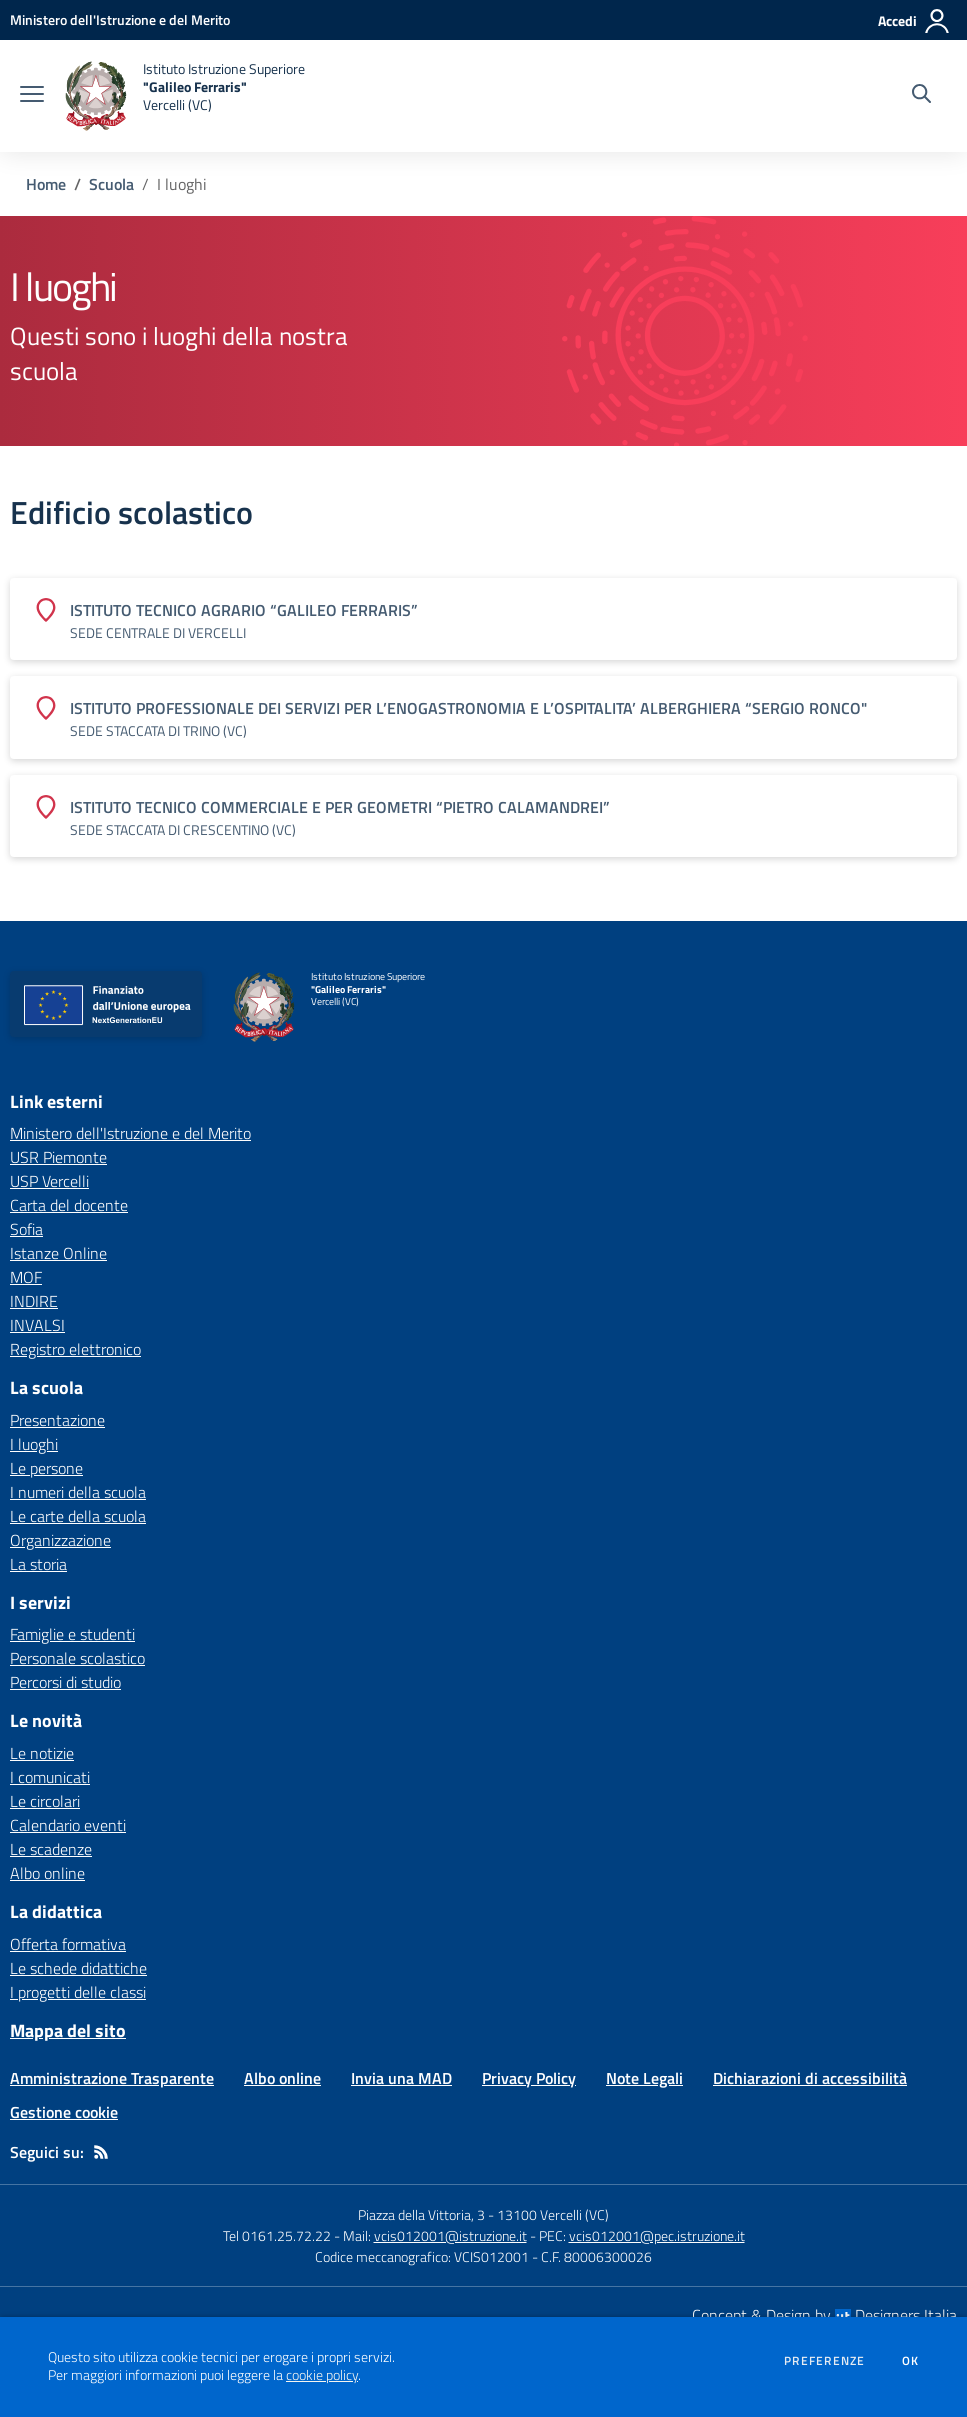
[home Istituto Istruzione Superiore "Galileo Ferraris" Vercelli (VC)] (184, 96)
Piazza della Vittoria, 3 (421, 2214)
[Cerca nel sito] (921, 96)
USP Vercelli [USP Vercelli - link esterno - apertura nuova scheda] (49, 1181)
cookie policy (322, 2375)
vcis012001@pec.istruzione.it (657, 2235)
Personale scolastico (77, 1658)
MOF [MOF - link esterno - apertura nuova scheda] (26, 1277)
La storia (38, 1564)
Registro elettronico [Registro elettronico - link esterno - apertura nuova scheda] (75, 1349)
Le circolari (45, 1801)
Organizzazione (60, 1540)
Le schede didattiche (78, 1968)
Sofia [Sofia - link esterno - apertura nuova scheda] (26, 1229)
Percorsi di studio (65, 1682)
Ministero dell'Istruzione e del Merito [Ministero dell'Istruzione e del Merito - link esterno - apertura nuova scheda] (130, 1133)
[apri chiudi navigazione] (32, 96)
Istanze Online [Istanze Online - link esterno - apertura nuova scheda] (58, 1253)
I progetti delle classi (78, 1992)
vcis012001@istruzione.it (450, 2235)
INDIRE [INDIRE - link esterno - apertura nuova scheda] (34, 1301)
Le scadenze (51, 1849)
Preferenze (824, 2361)
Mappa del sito (68, 2030)
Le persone (46, 1468)
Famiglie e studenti (72, 1634)
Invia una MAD (401, 2078)
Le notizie (42, 1753)
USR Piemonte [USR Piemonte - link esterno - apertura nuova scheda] (58, 1157)
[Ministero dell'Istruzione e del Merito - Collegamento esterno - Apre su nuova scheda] (120, 19)
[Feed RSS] (101, 2152)
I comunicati (50, 1777)
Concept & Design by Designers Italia (824, 2315)
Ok (911, 2361)
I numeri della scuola (78, 1492)
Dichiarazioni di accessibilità (810, 2078)
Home (46, 184)
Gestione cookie (64, 2112)
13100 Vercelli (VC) (553, 2214)
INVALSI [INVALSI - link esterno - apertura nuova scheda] (37, 1325)
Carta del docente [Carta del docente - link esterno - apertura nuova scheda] (69, 1205)
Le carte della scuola (78, 1516)
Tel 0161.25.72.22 (277, 2235)
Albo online (47, 1873)
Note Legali (644, 2078)
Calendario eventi (68, 1825)
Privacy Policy (529, 2078)
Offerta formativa (68, 1944)
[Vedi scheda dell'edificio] (483, 619)
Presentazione (57, 1420)
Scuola (111, 184)
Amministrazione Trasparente (112, 2078)
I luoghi (34, 1444)
